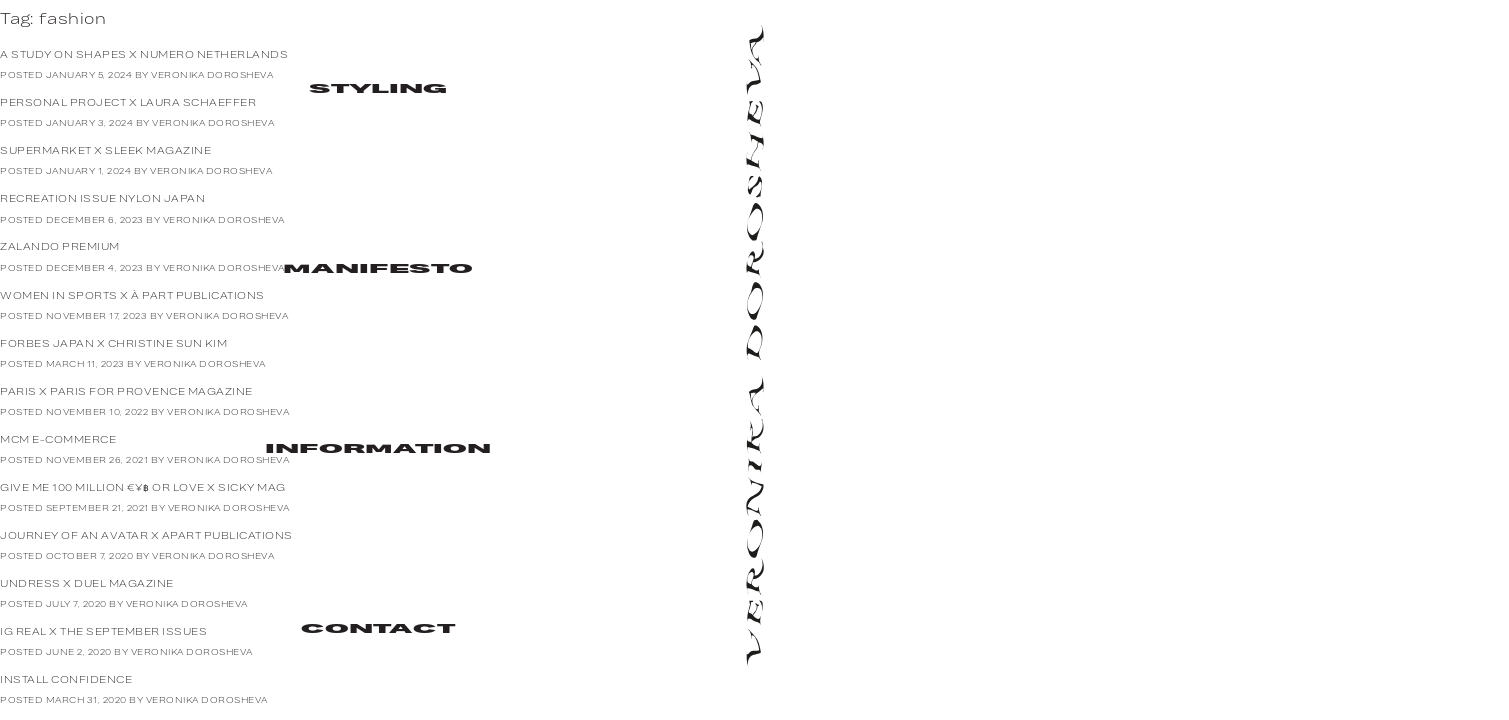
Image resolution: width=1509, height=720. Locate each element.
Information (377, 450)
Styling (377, 90)
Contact (377, 630)
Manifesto (377, 270)
